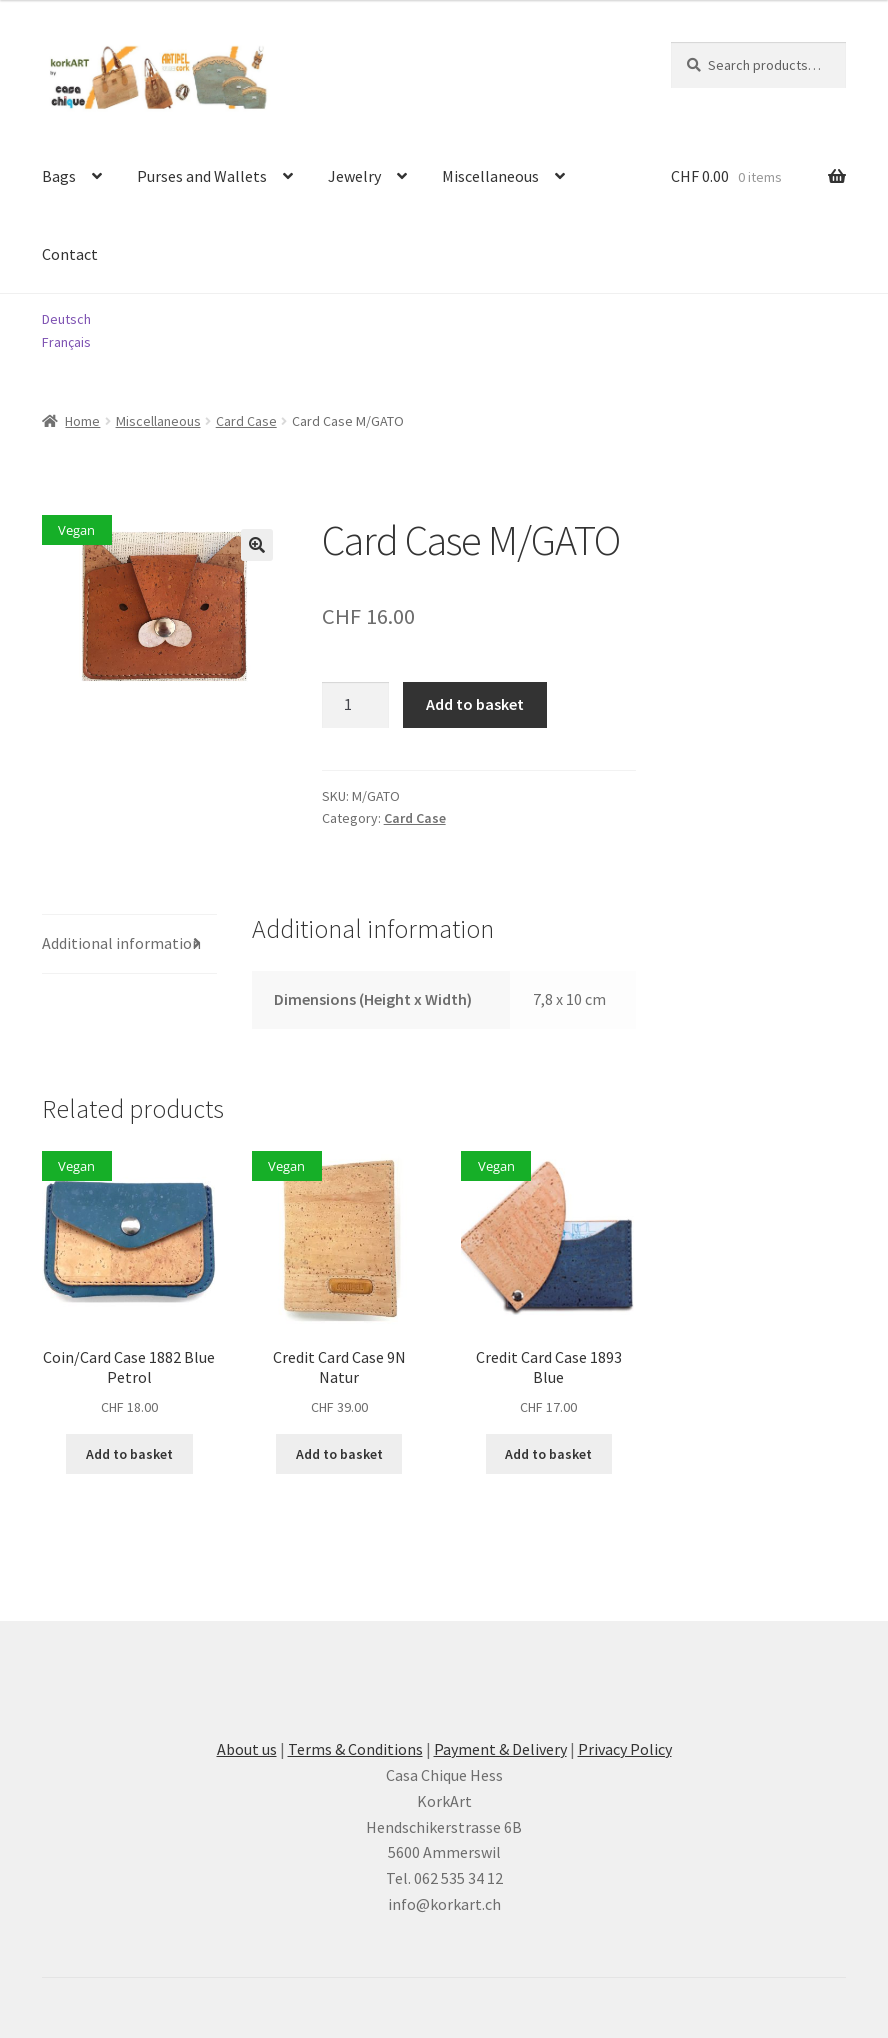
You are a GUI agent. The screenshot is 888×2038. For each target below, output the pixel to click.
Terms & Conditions (355, 1749)
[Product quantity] (356, 705)
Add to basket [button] (129, 1454)
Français (66, 342)
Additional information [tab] (121, 943)
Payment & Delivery (500, 1749)
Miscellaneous (490, 176)
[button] (257, 545)
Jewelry (354, 176)
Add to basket (475, 704)
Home (82, 421)
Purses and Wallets (202, 176)
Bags (59, 176)
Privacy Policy (625, 1749)
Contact (70, 254)
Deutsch (66, 319)
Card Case (246, 421)
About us (247, 1749)
